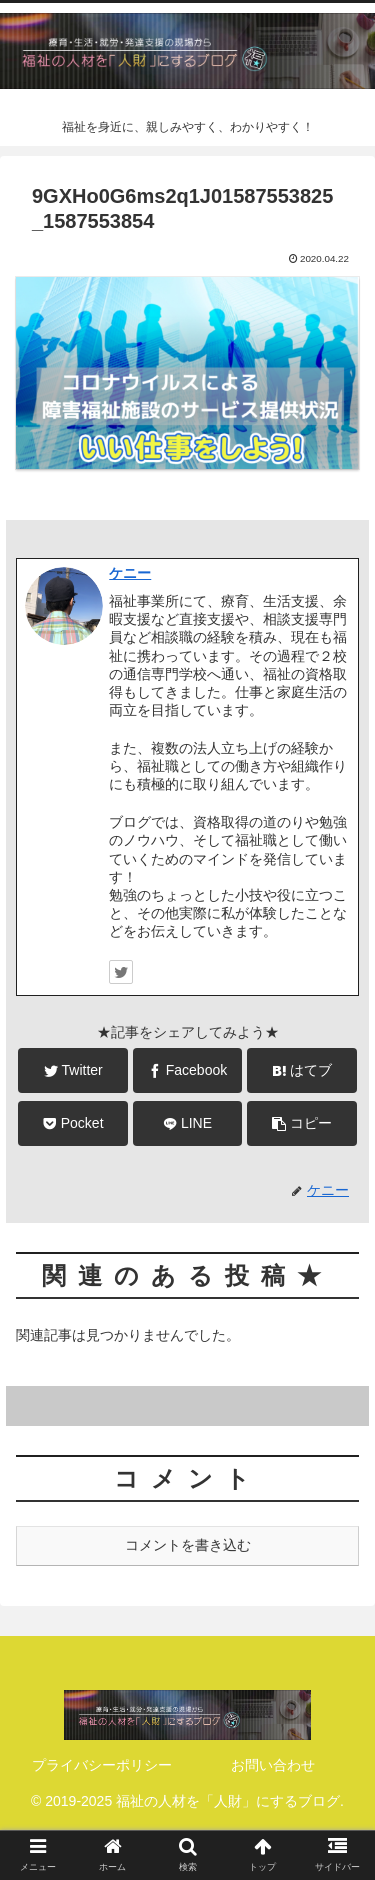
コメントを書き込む (188, 1545)
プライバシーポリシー (102, 1765)
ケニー (130, 573)
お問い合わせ (273, 1765)
